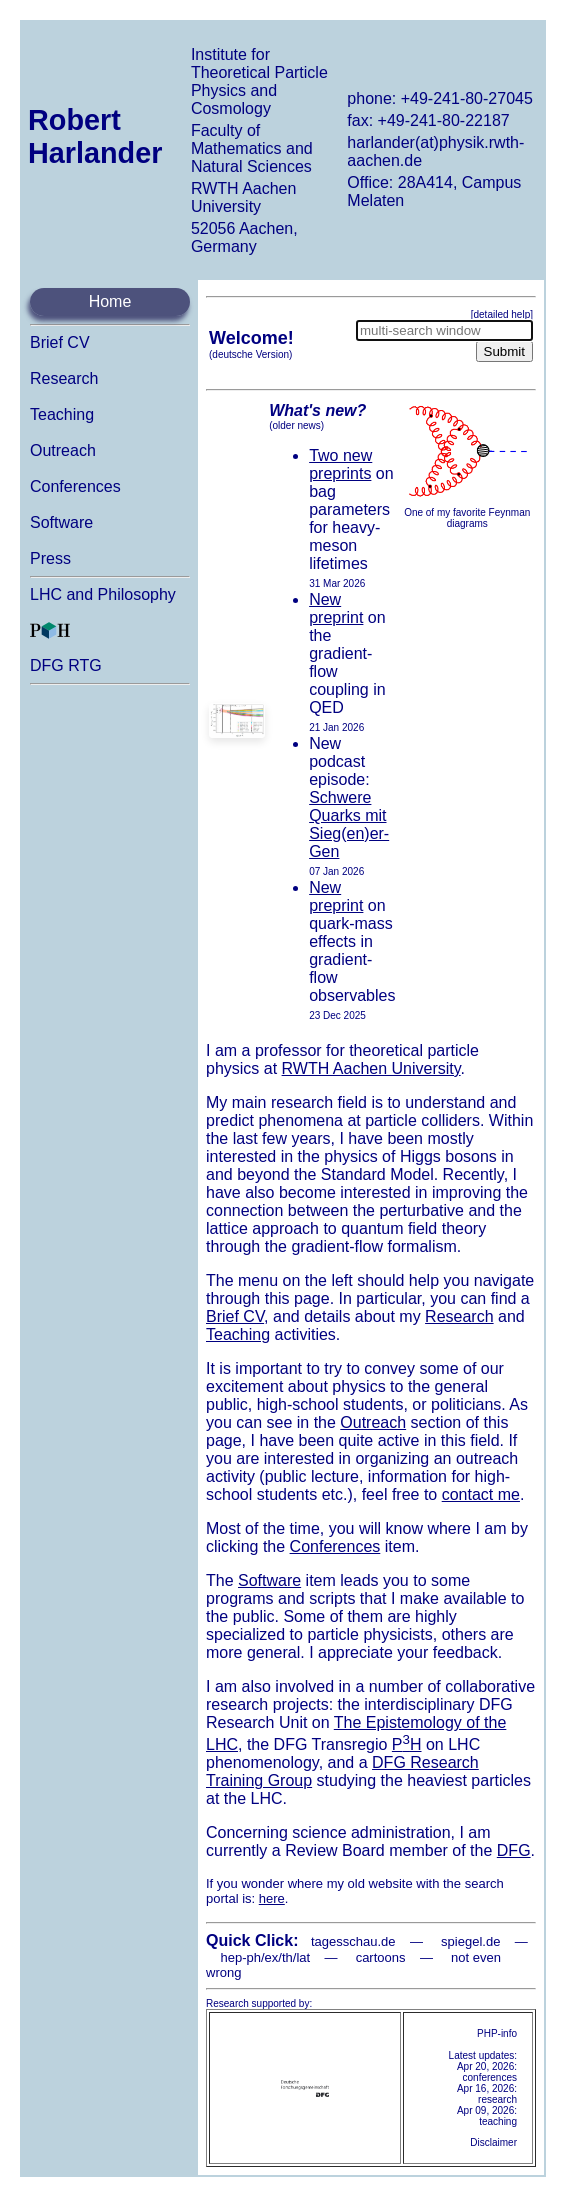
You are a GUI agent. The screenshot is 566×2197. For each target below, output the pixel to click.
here (272, 1898)
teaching (498, 2121)
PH (407, 1744)
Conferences (75, 486)
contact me (481, 1494)
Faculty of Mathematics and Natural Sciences (252, 148)
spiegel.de (470, 1941)
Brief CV (60, 342)
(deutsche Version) (250, 354)
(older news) (296, 425)
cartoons (381, 1957)
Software (61, 522)
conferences (490, 2077)
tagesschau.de (353, 1941)
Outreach (63, 450)
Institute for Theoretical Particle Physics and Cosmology (259, 81)
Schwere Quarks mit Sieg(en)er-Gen (349, 824)
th (287, 1957)
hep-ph (240, 1957)
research (497, 2099)
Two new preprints (340, 464)
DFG (514, 1850)
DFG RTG (66, 665)
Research (64, 378)
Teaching (62, 414)
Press (50, 558)
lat (303, 1957)
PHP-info (497, 2033)
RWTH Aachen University (244, 197)
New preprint (336, 608)
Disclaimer (493, 2142)
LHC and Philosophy (103, 594)
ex (272, 1957)
